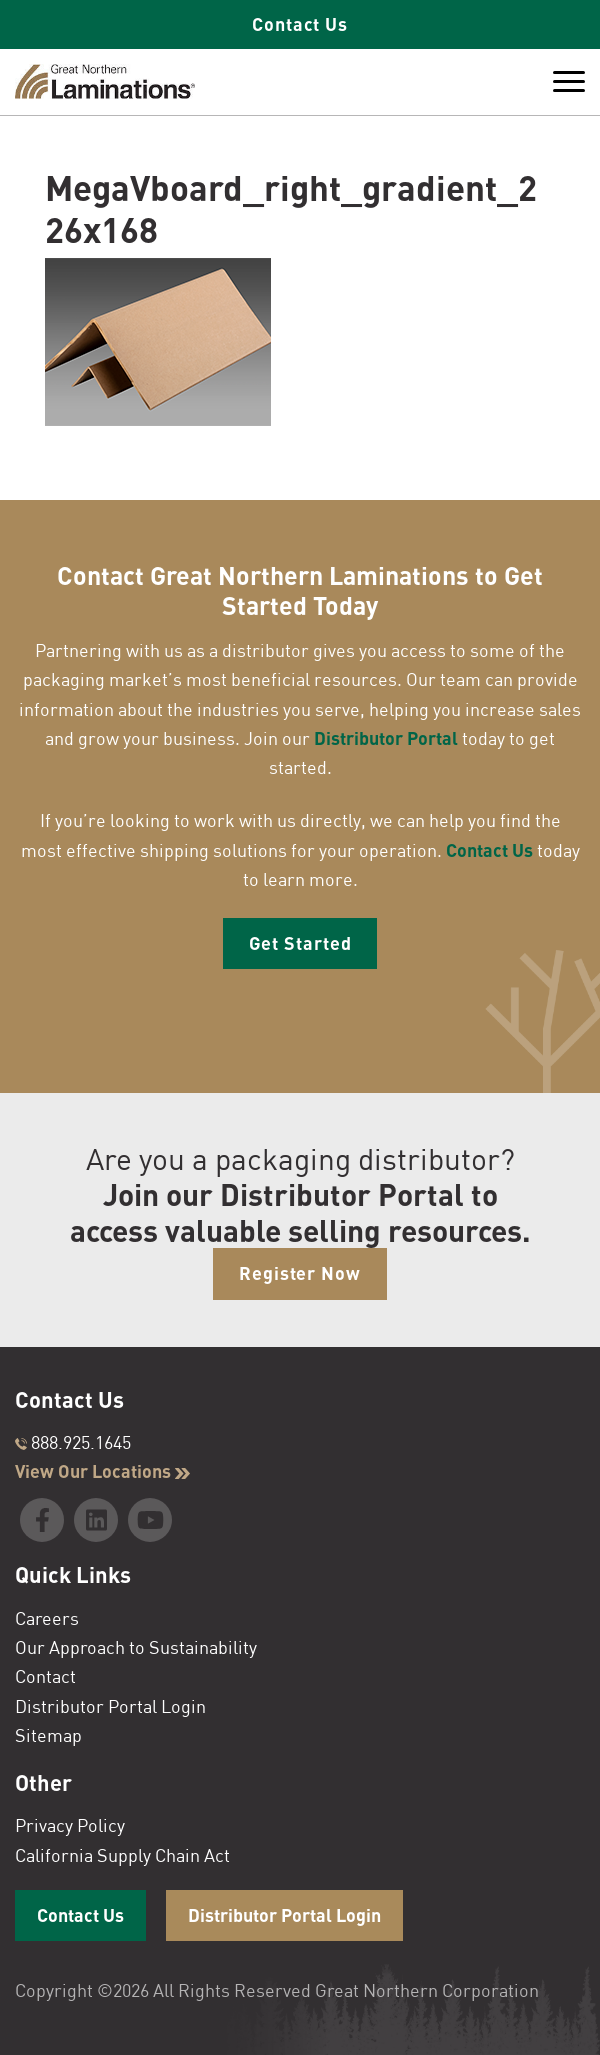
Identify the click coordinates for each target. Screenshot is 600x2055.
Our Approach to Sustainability (136, 1647)
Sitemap (48, 1735)
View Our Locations (102, 1471)
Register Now (300, 1273)
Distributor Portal (386, 738)
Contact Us (300, 24)
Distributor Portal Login (110, 1706)
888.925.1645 (73, 1442)
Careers (47, 1618)
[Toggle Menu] (569, 82)
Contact (45, 1676)
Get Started (300, 943)
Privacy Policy (70, 1825)
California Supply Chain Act (122, 1855)
